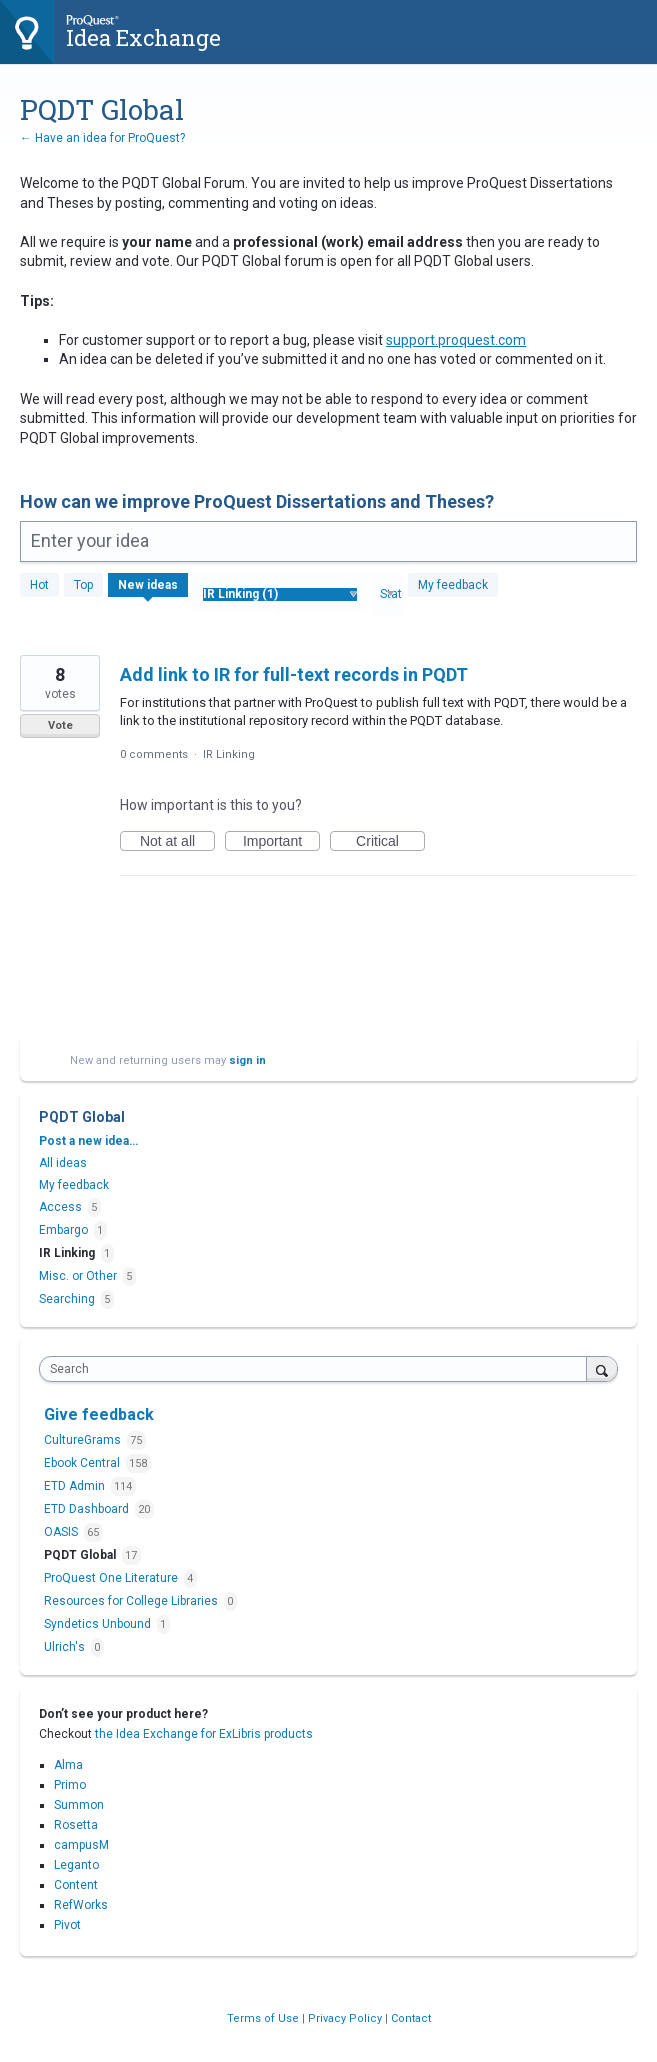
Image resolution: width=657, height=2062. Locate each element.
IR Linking (229, 754)
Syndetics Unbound (99, 1624)
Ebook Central (83, 1463)
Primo (70, 1785)
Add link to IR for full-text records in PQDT (294, 674)
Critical (390, 842)
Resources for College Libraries (132, 1601)
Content (76, 1885)
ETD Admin (76, 1486)
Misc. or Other (78, 1276)
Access (60, 1207)
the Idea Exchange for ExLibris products (204, 1734)
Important (281, 842)
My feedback (453, 585)
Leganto (76, 1865)
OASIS (62, 1532)
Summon (79, 1805)
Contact (411, 2018)
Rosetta (76, 1825)
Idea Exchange (143, 37)
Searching (67, 1299)
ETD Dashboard (88, 1509)
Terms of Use (264, 2018)
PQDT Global (81, 1555)
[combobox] (317, 1369)
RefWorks (81, 1905)
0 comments (154, 754)
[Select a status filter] (387, 595)
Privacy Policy (346, 2018)
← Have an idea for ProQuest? (102, 138)
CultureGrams (84, 1440)
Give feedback (99, 1414)
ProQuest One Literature (112, 1578)
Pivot (67, 1925)
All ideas (63, 1163)
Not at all (177, 842)
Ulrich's (66, 1647)
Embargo (63, 1230)
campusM (81, 1845)
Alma (68, 1765)
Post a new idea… (88, 1141)
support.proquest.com (456, 340)
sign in (247, 1060)
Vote (60, 725)
